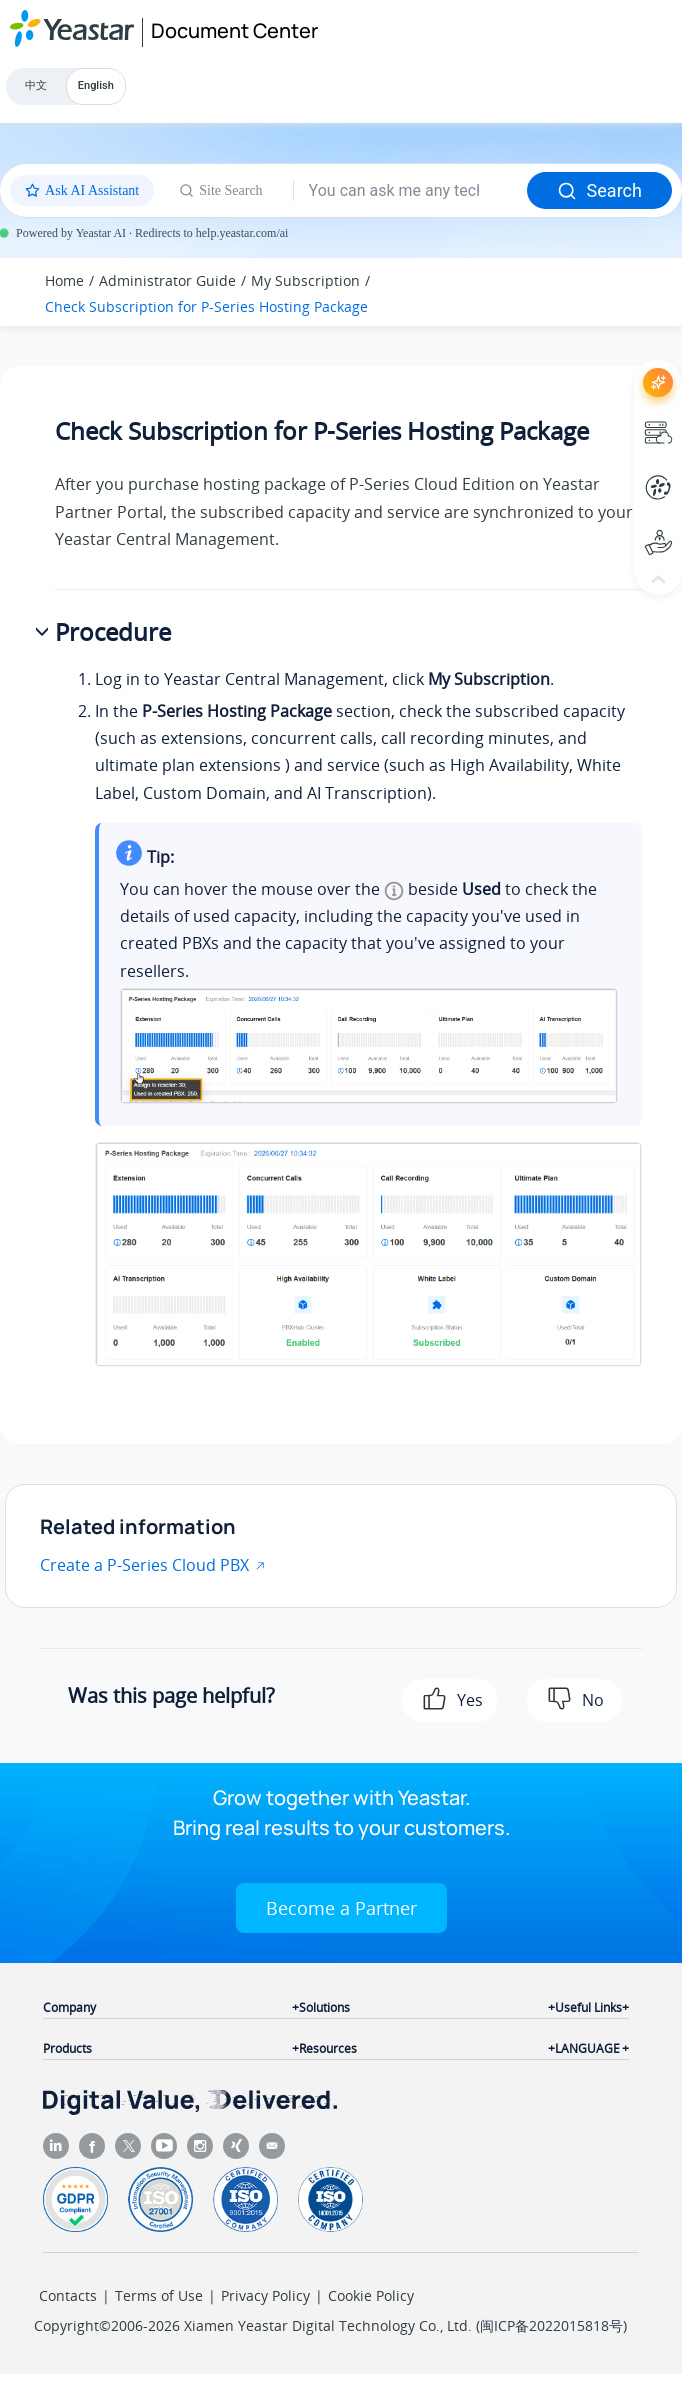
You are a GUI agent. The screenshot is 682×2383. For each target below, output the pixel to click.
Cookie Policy (371, 2295)
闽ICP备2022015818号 (551, 2325)
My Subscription (305, 280)
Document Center (234, 30)
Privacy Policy (265, 2295)
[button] (44, 633)
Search (599, 190)
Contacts (68, 2295)
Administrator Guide (167, 280)
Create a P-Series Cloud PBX (144, 1565)
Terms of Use (159, 2295)
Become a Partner (341, 1908)
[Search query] (410, 191)
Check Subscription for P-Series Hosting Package (206, 306)
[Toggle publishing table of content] (634, 292)
